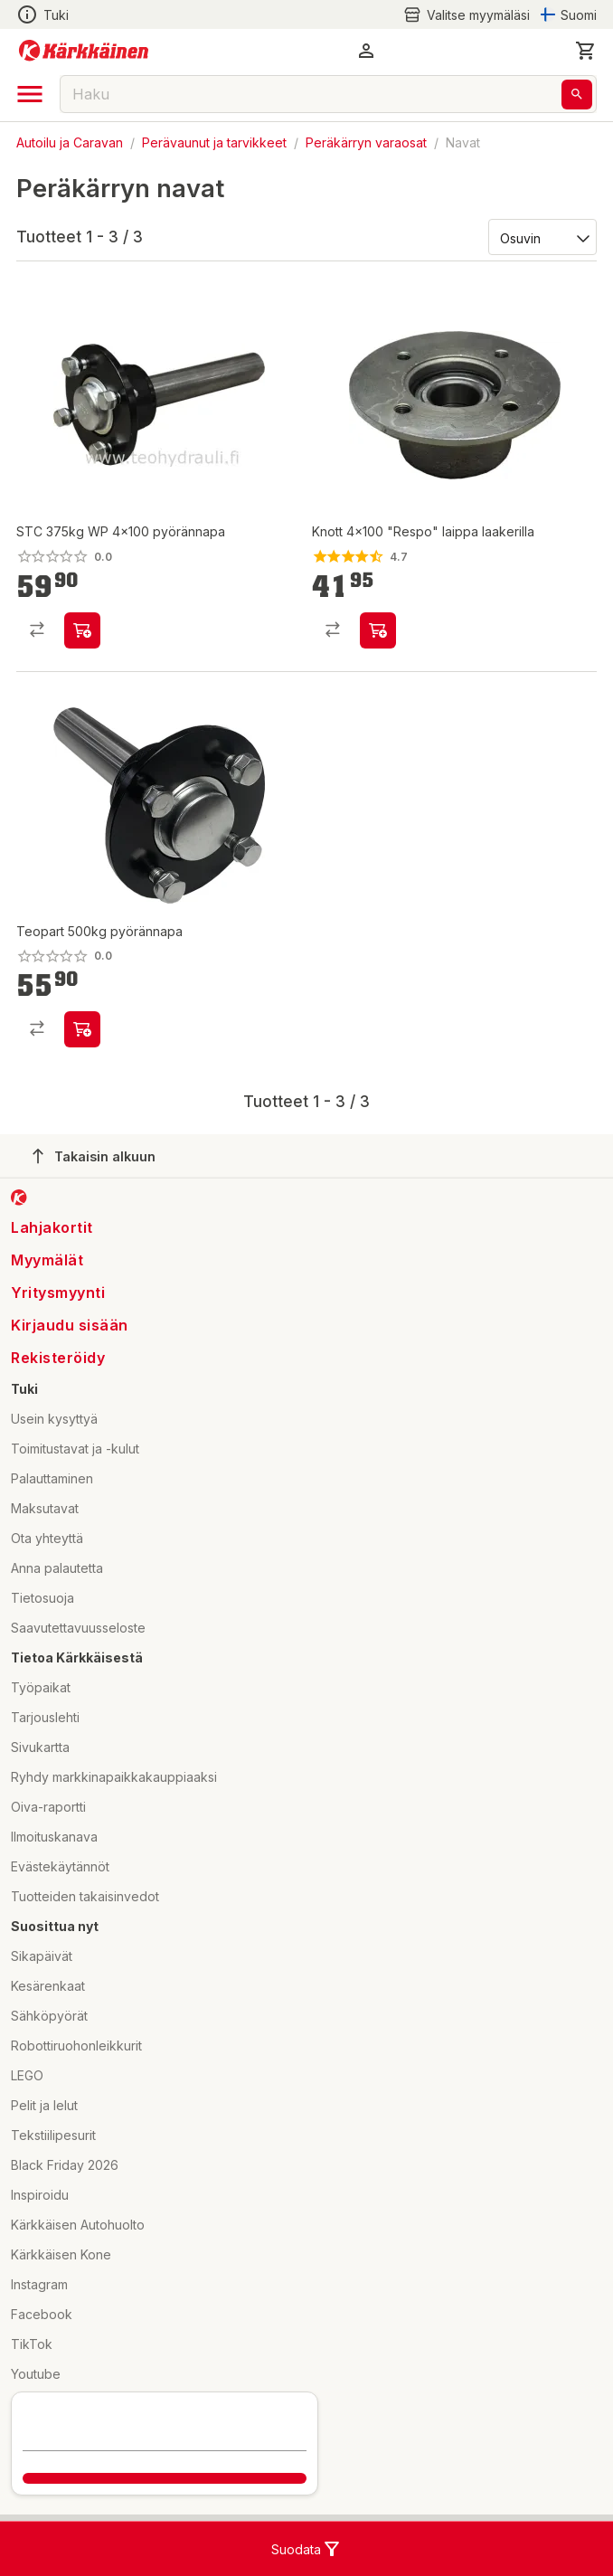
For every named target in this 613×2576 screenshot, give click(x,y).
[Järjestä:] (541, 237)
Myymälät (47, 1260)
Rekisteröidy (58, 1358)
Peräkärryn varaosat (366, 142)
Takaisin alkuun (94, 1156)
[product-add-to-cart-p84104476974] (82, 630)
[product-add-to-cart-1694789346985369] (82, 1029)
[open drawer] (29, 94)
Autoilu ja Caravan (69, 142)
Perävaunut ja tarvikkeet (214, 142)
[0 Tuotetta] (586, 51)
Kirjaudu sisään (69, 1325)
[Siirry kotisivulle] (83, 51)
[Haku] (576, 94)
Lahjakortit (52, 1227)
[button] (366, 50)
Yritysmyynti (58, 1292)
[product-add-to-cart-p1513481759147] (378, 630)
